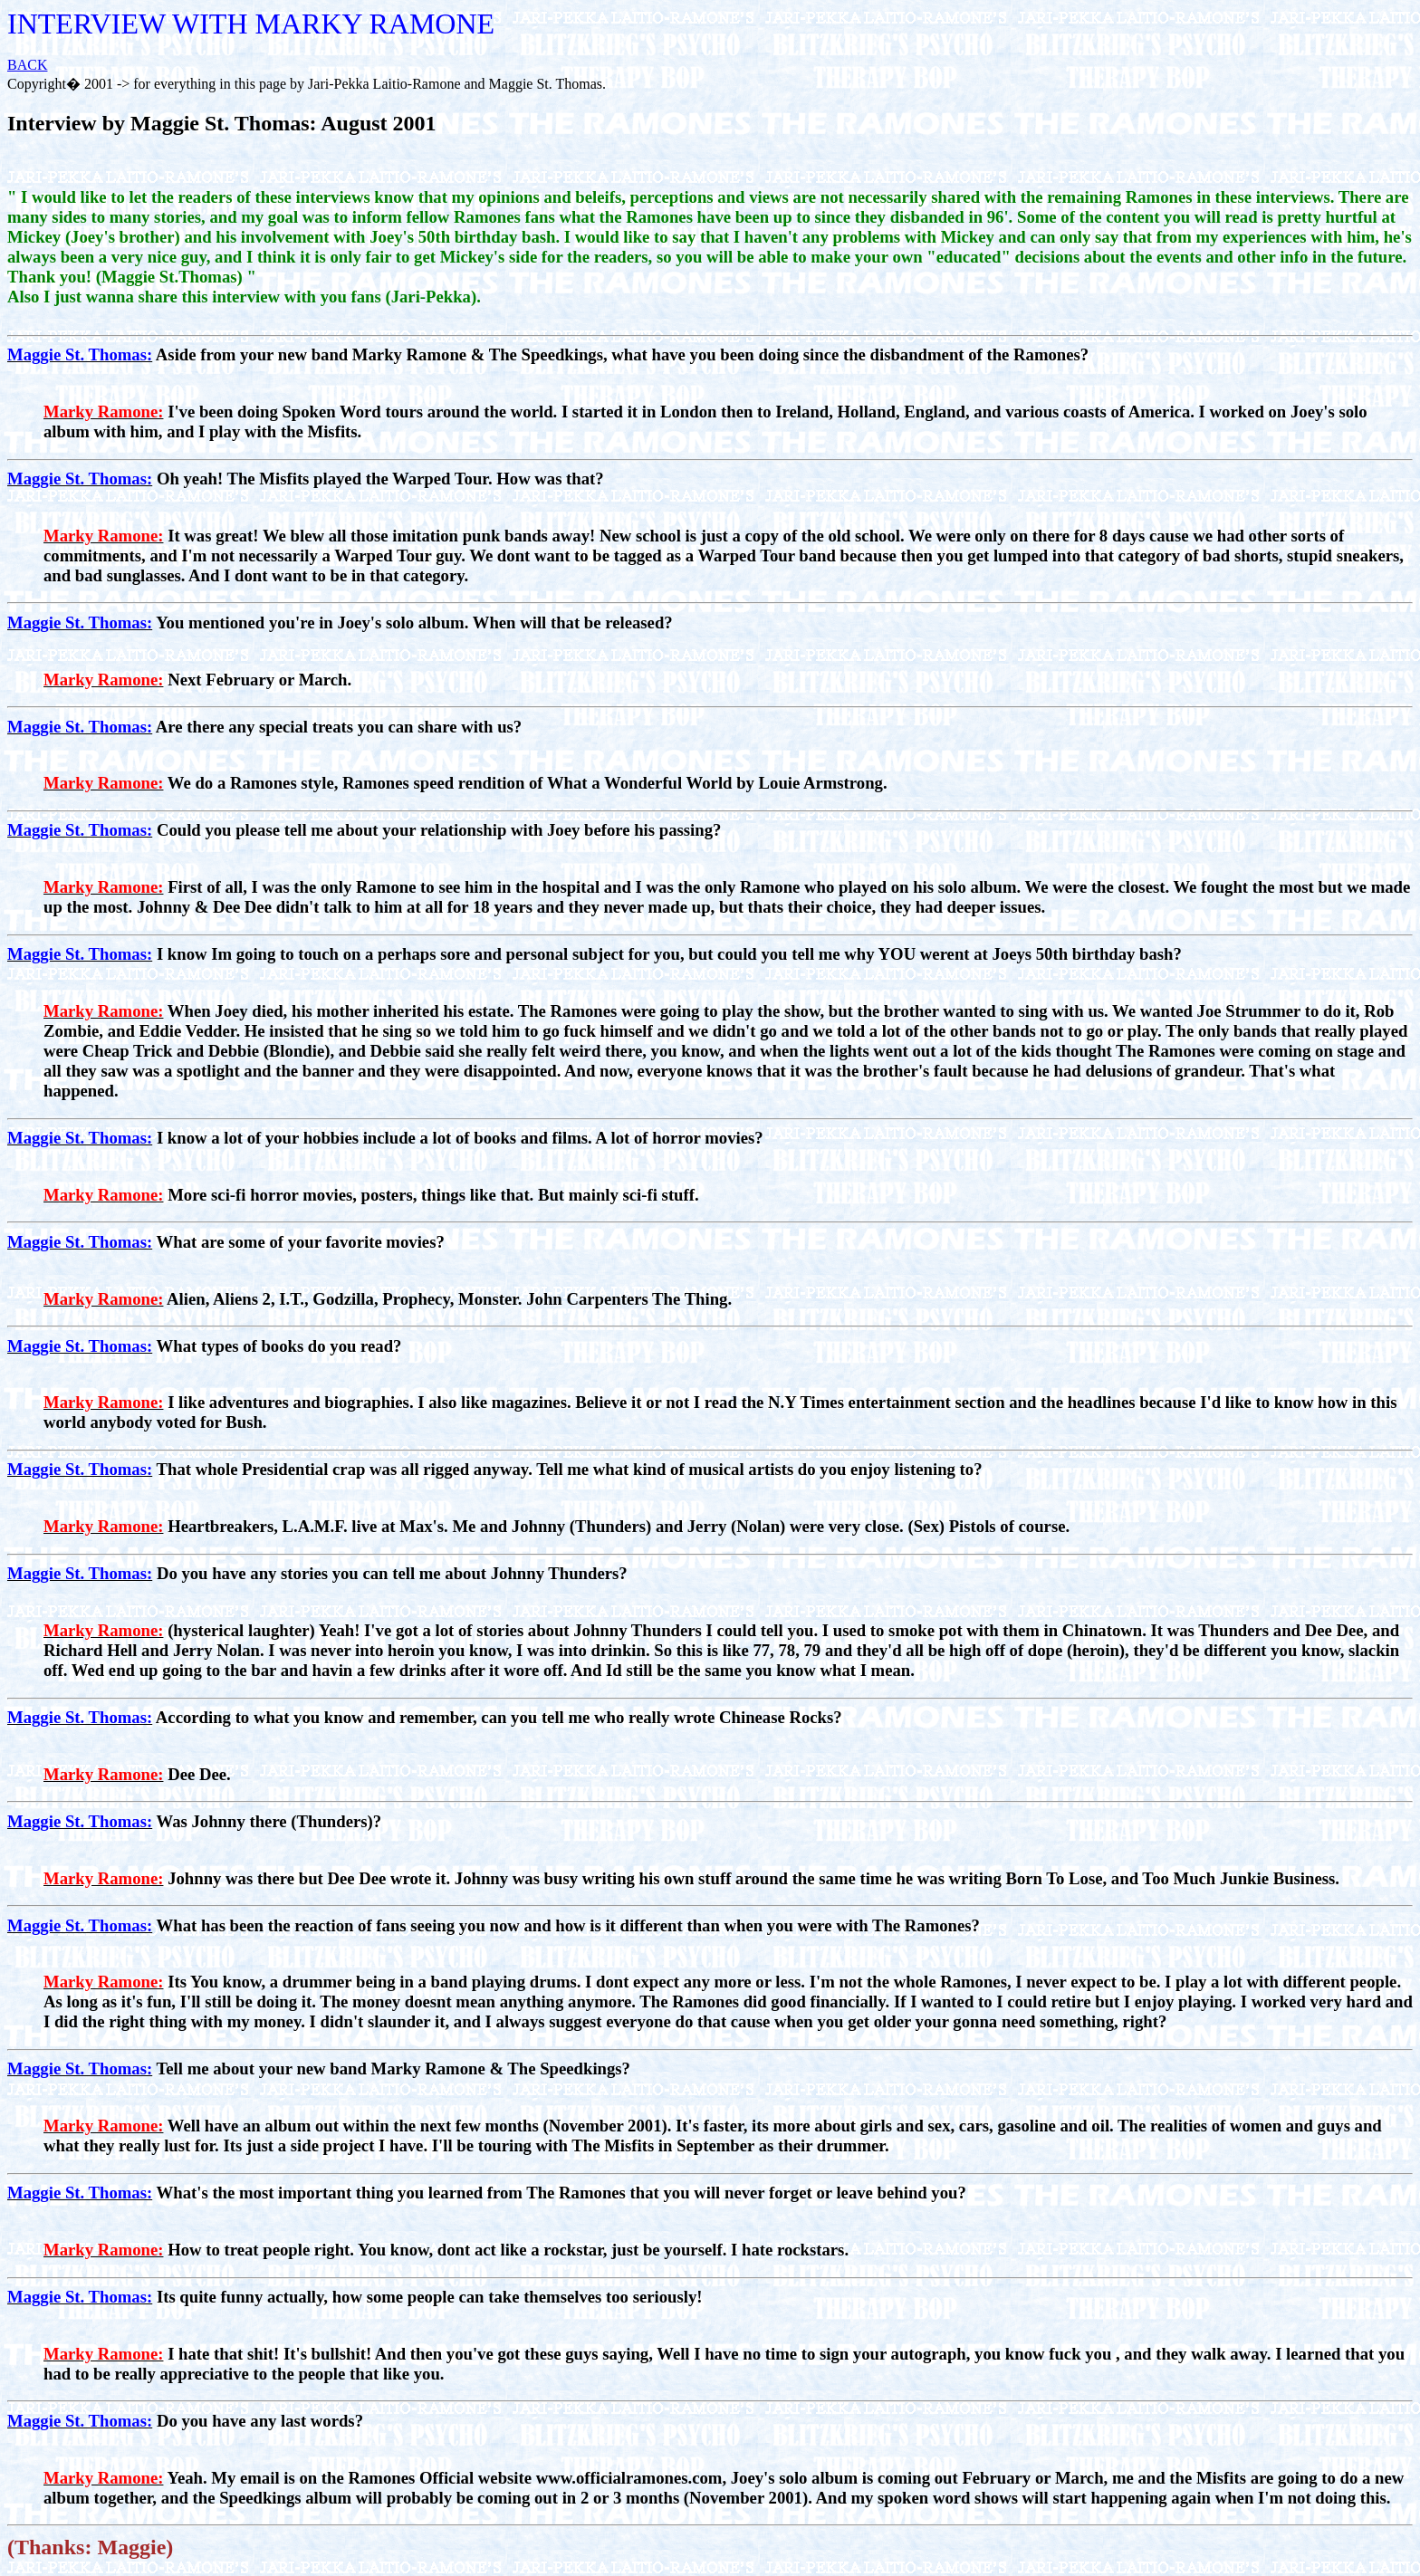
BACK (27, 64)
